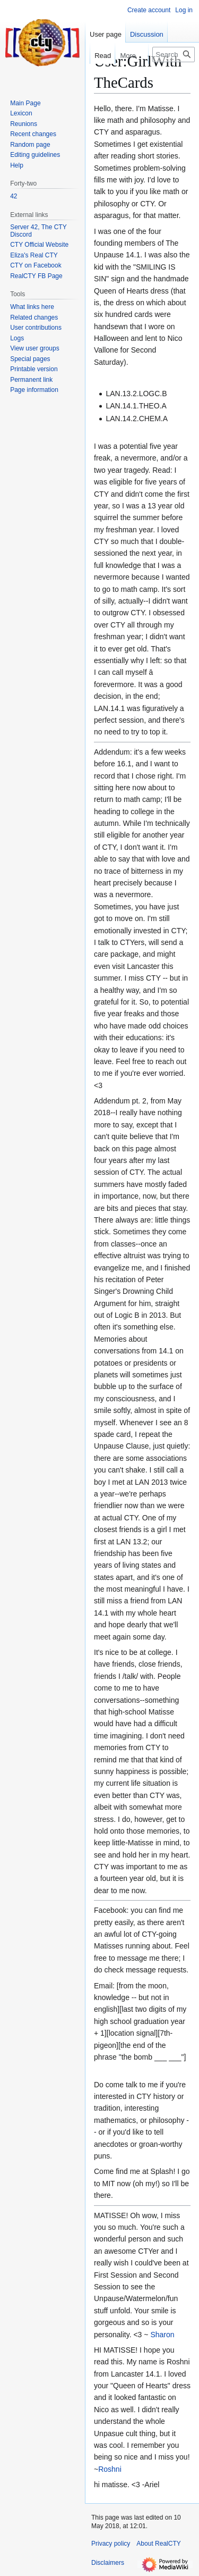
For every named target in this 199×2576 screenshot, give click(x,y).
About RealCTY (158, 2543)
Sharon (162, 2334)
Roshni (110, 2469)
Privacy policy (110, 2543)
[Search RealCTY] (173, 54)
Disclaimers (107, 2562)
